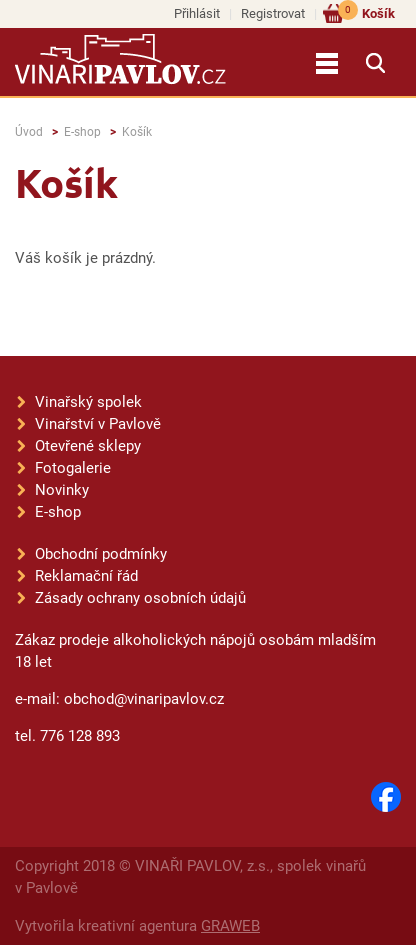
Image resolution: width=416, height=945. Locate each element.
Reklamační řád (86, 576)
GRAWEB (230, 926)
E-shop (82, 132)
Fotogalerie (73, 468)
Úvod (29, 132)
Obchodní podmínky (101, 554)
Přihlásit (197, 13)
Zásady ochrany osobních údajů (140, 598)
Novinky (62, 490)
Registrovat (273, 13)
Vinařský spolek (88, 402)
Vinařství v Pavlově (98, 424)
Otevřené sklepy (88, 446)
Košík (366, 12)
